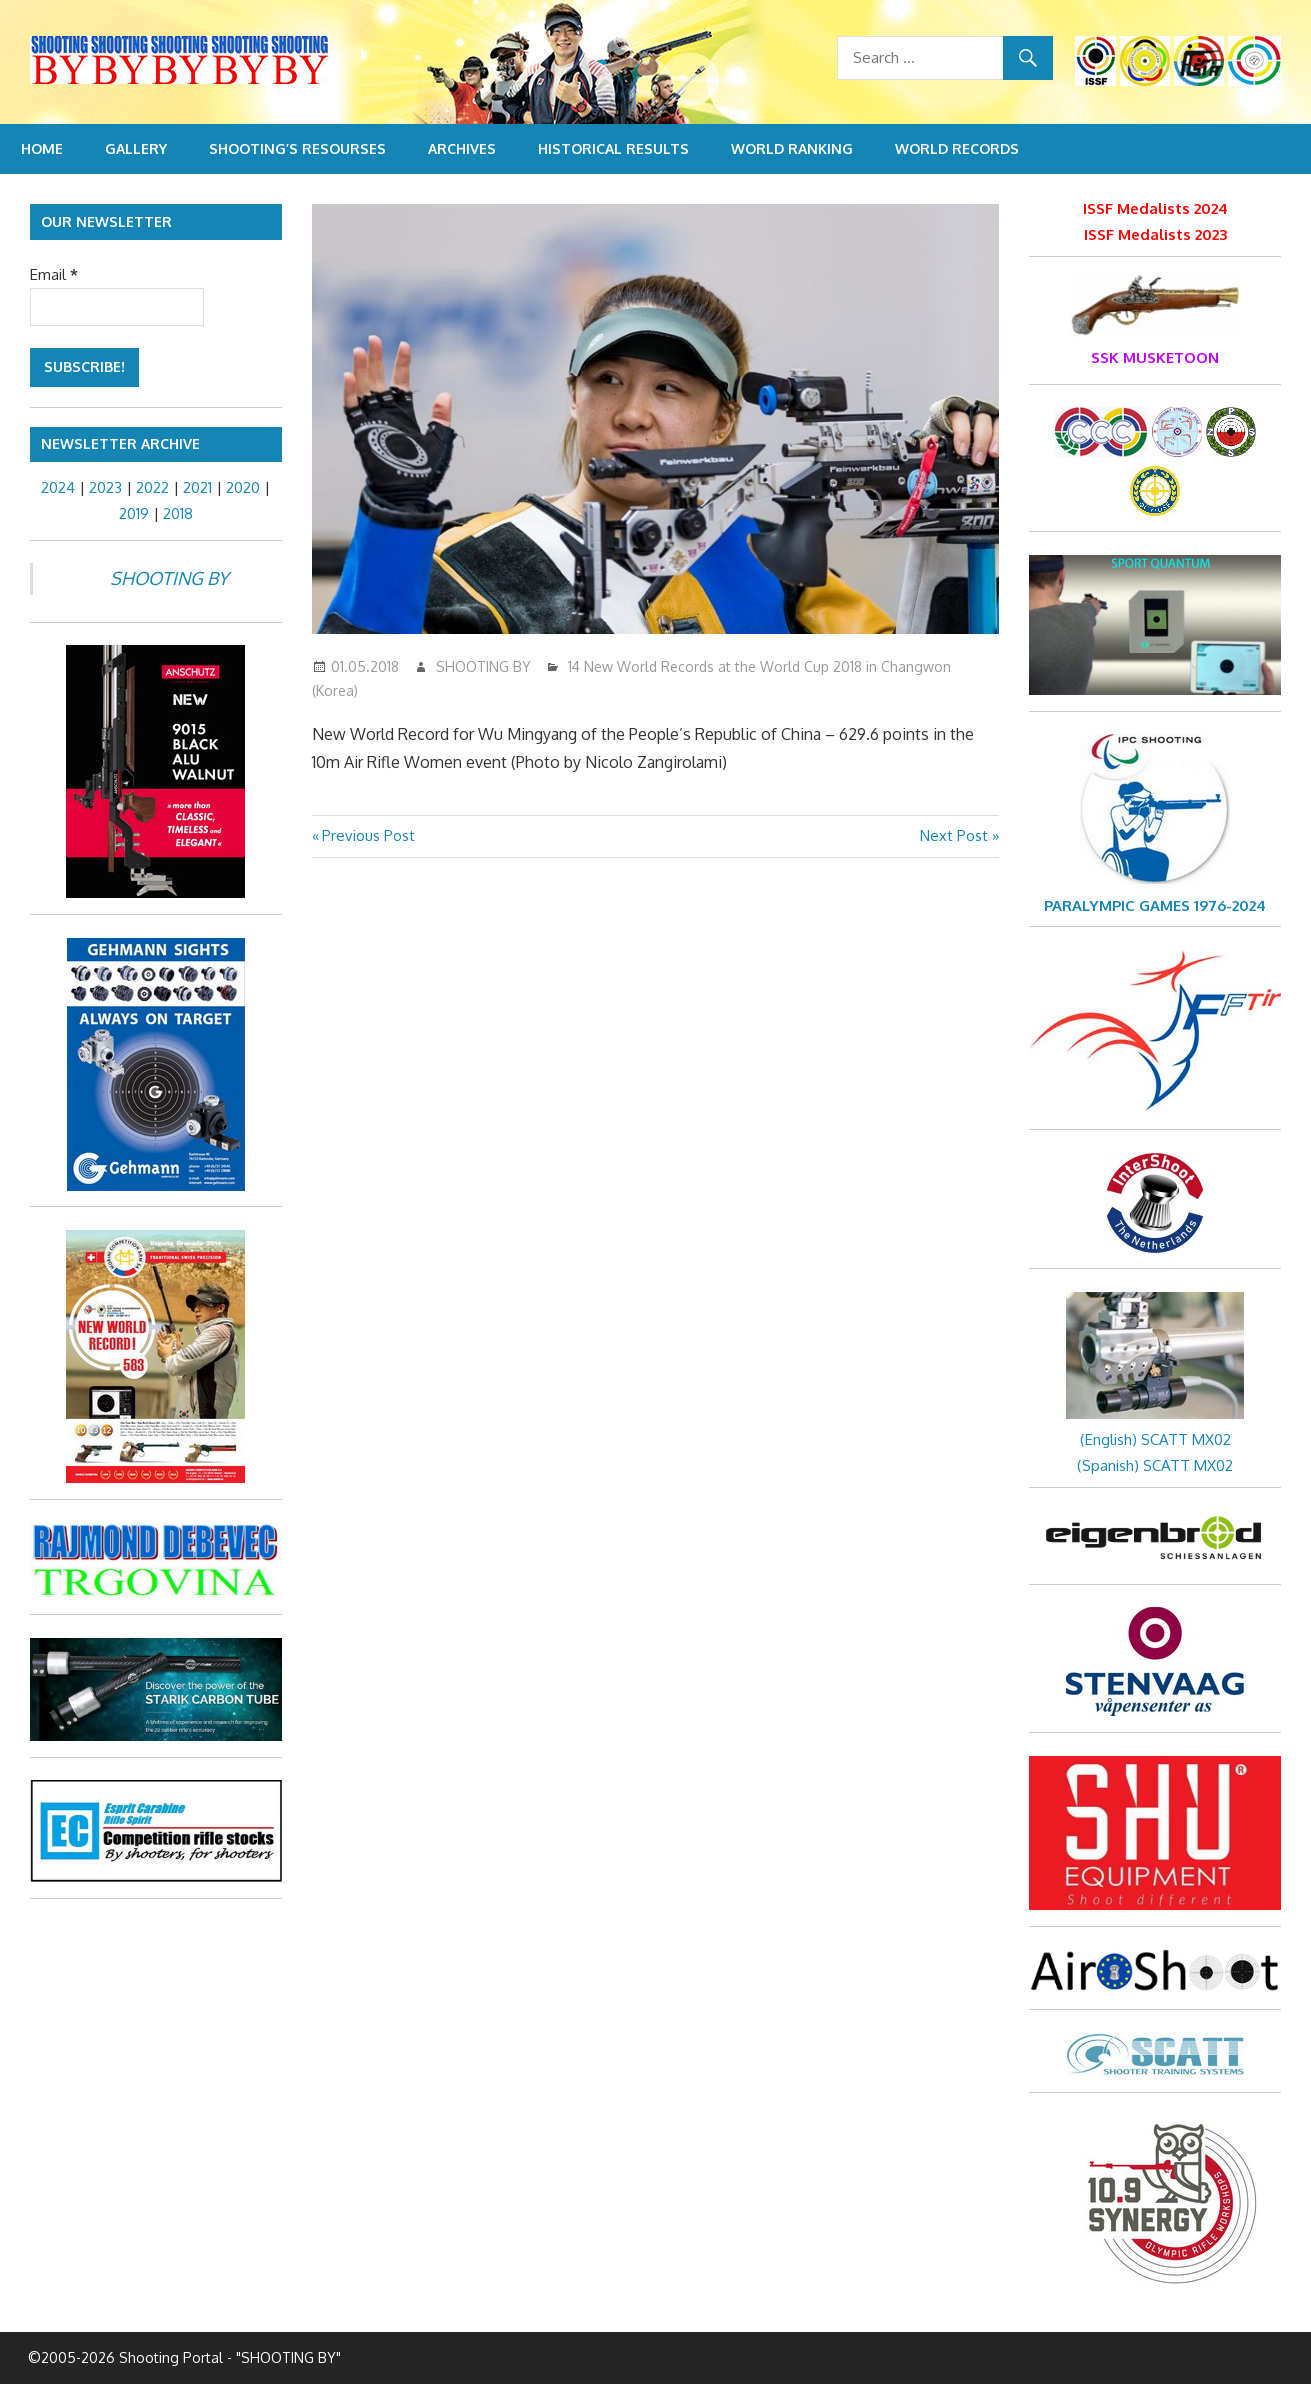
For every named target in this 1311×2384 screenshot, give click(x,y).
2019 (134, 513)
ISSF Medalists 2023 (1155, 234)
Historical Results (613, 148)
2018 (178, 513)
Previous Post (368, 835)
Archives (462, 148)
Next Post (954, 835)
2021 (197, 487)
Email (54, 274)
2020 (243, 487)
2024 (58, 487)
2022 (152, 487)
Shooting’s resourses (297, 148)
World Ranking (792, 148)
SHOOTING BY (483, 666)
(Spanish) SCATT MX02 (1155, 1465)
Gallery (136, 148)
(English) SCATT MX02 (1155, 1439)
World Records (957, 148)
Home (42, 148)
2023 (105, 487)
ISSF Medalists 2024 (1155, 208)
